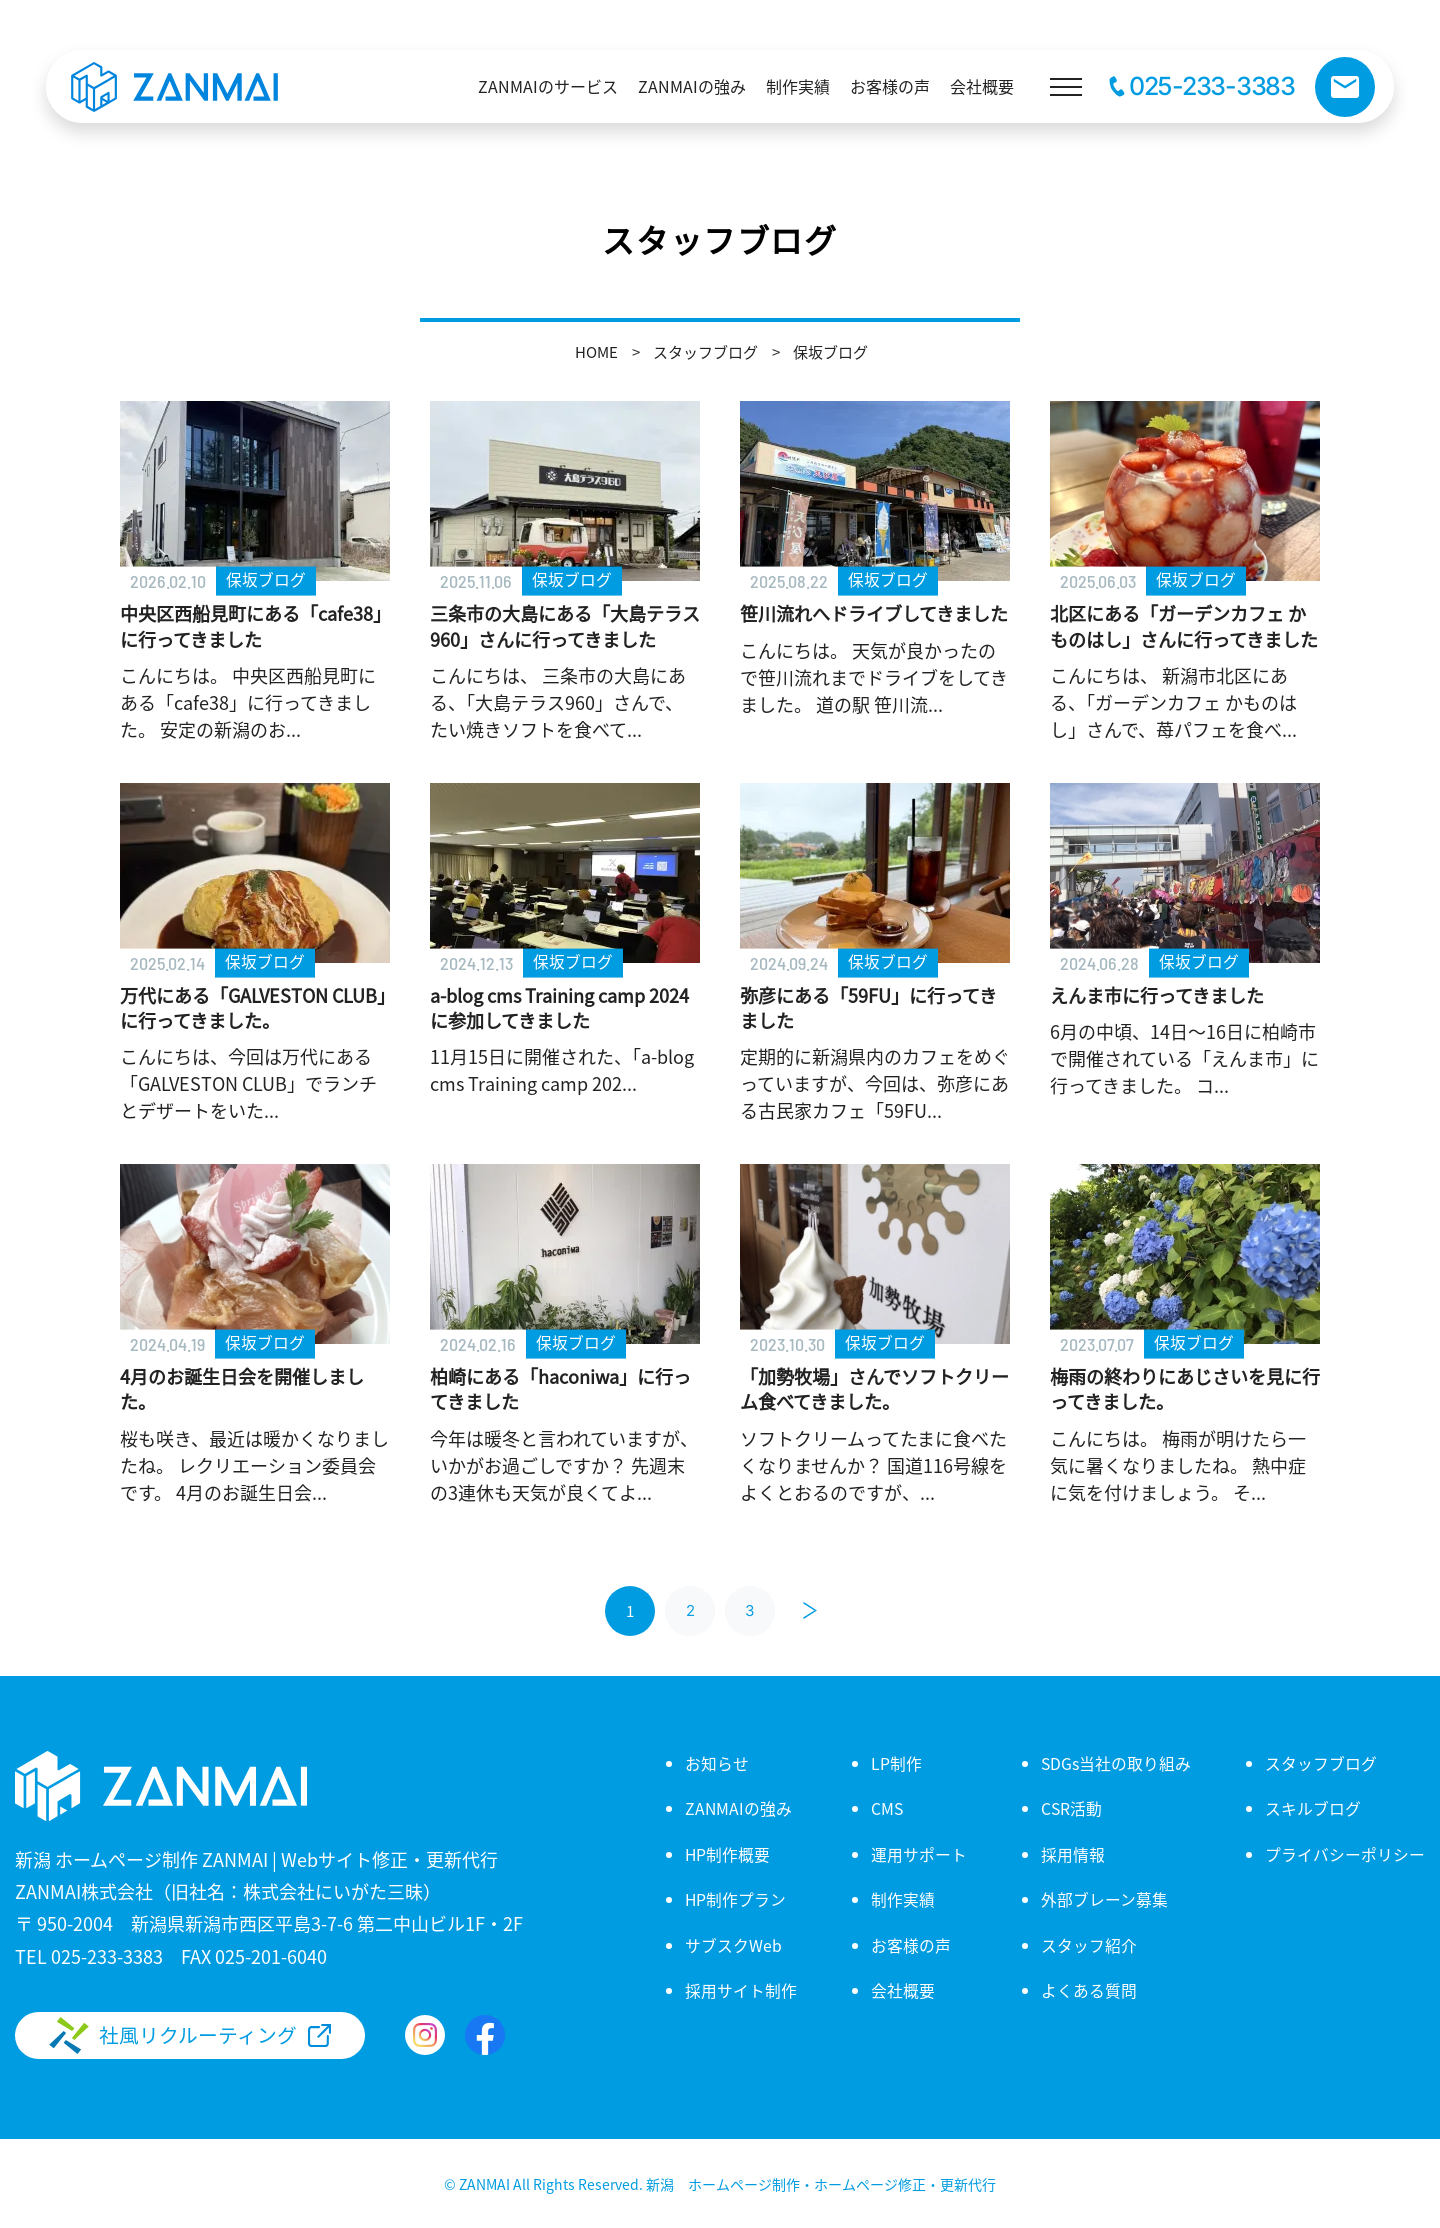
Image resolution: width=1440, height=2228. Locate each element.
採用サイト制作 (740, 1990)
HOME (596, 351)
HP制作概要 (727, 1854)
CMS (886, 1808)
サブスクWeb (732, 1945)
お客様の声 (910, 1945)
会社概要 (902, 1990)
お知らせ (716, 1763)
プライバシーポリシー (1345, 1854)
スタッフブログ (705, 351)
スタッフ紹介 (1088, 1945)
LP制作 (895, 1763)
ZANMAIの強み (738, 1808)
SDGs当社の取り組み (1115, 1763)
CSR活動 (1071, 1808)
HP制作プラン (735, 1899)
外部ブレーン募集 (1103, 1899)
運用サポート (918, 1854)
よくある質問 (1088, 1990)
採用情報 (1072, 1854)
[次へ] (810, 1611)
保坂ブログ (830, 351)
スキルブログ (1313, 1808)
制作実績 (902, 1899)
